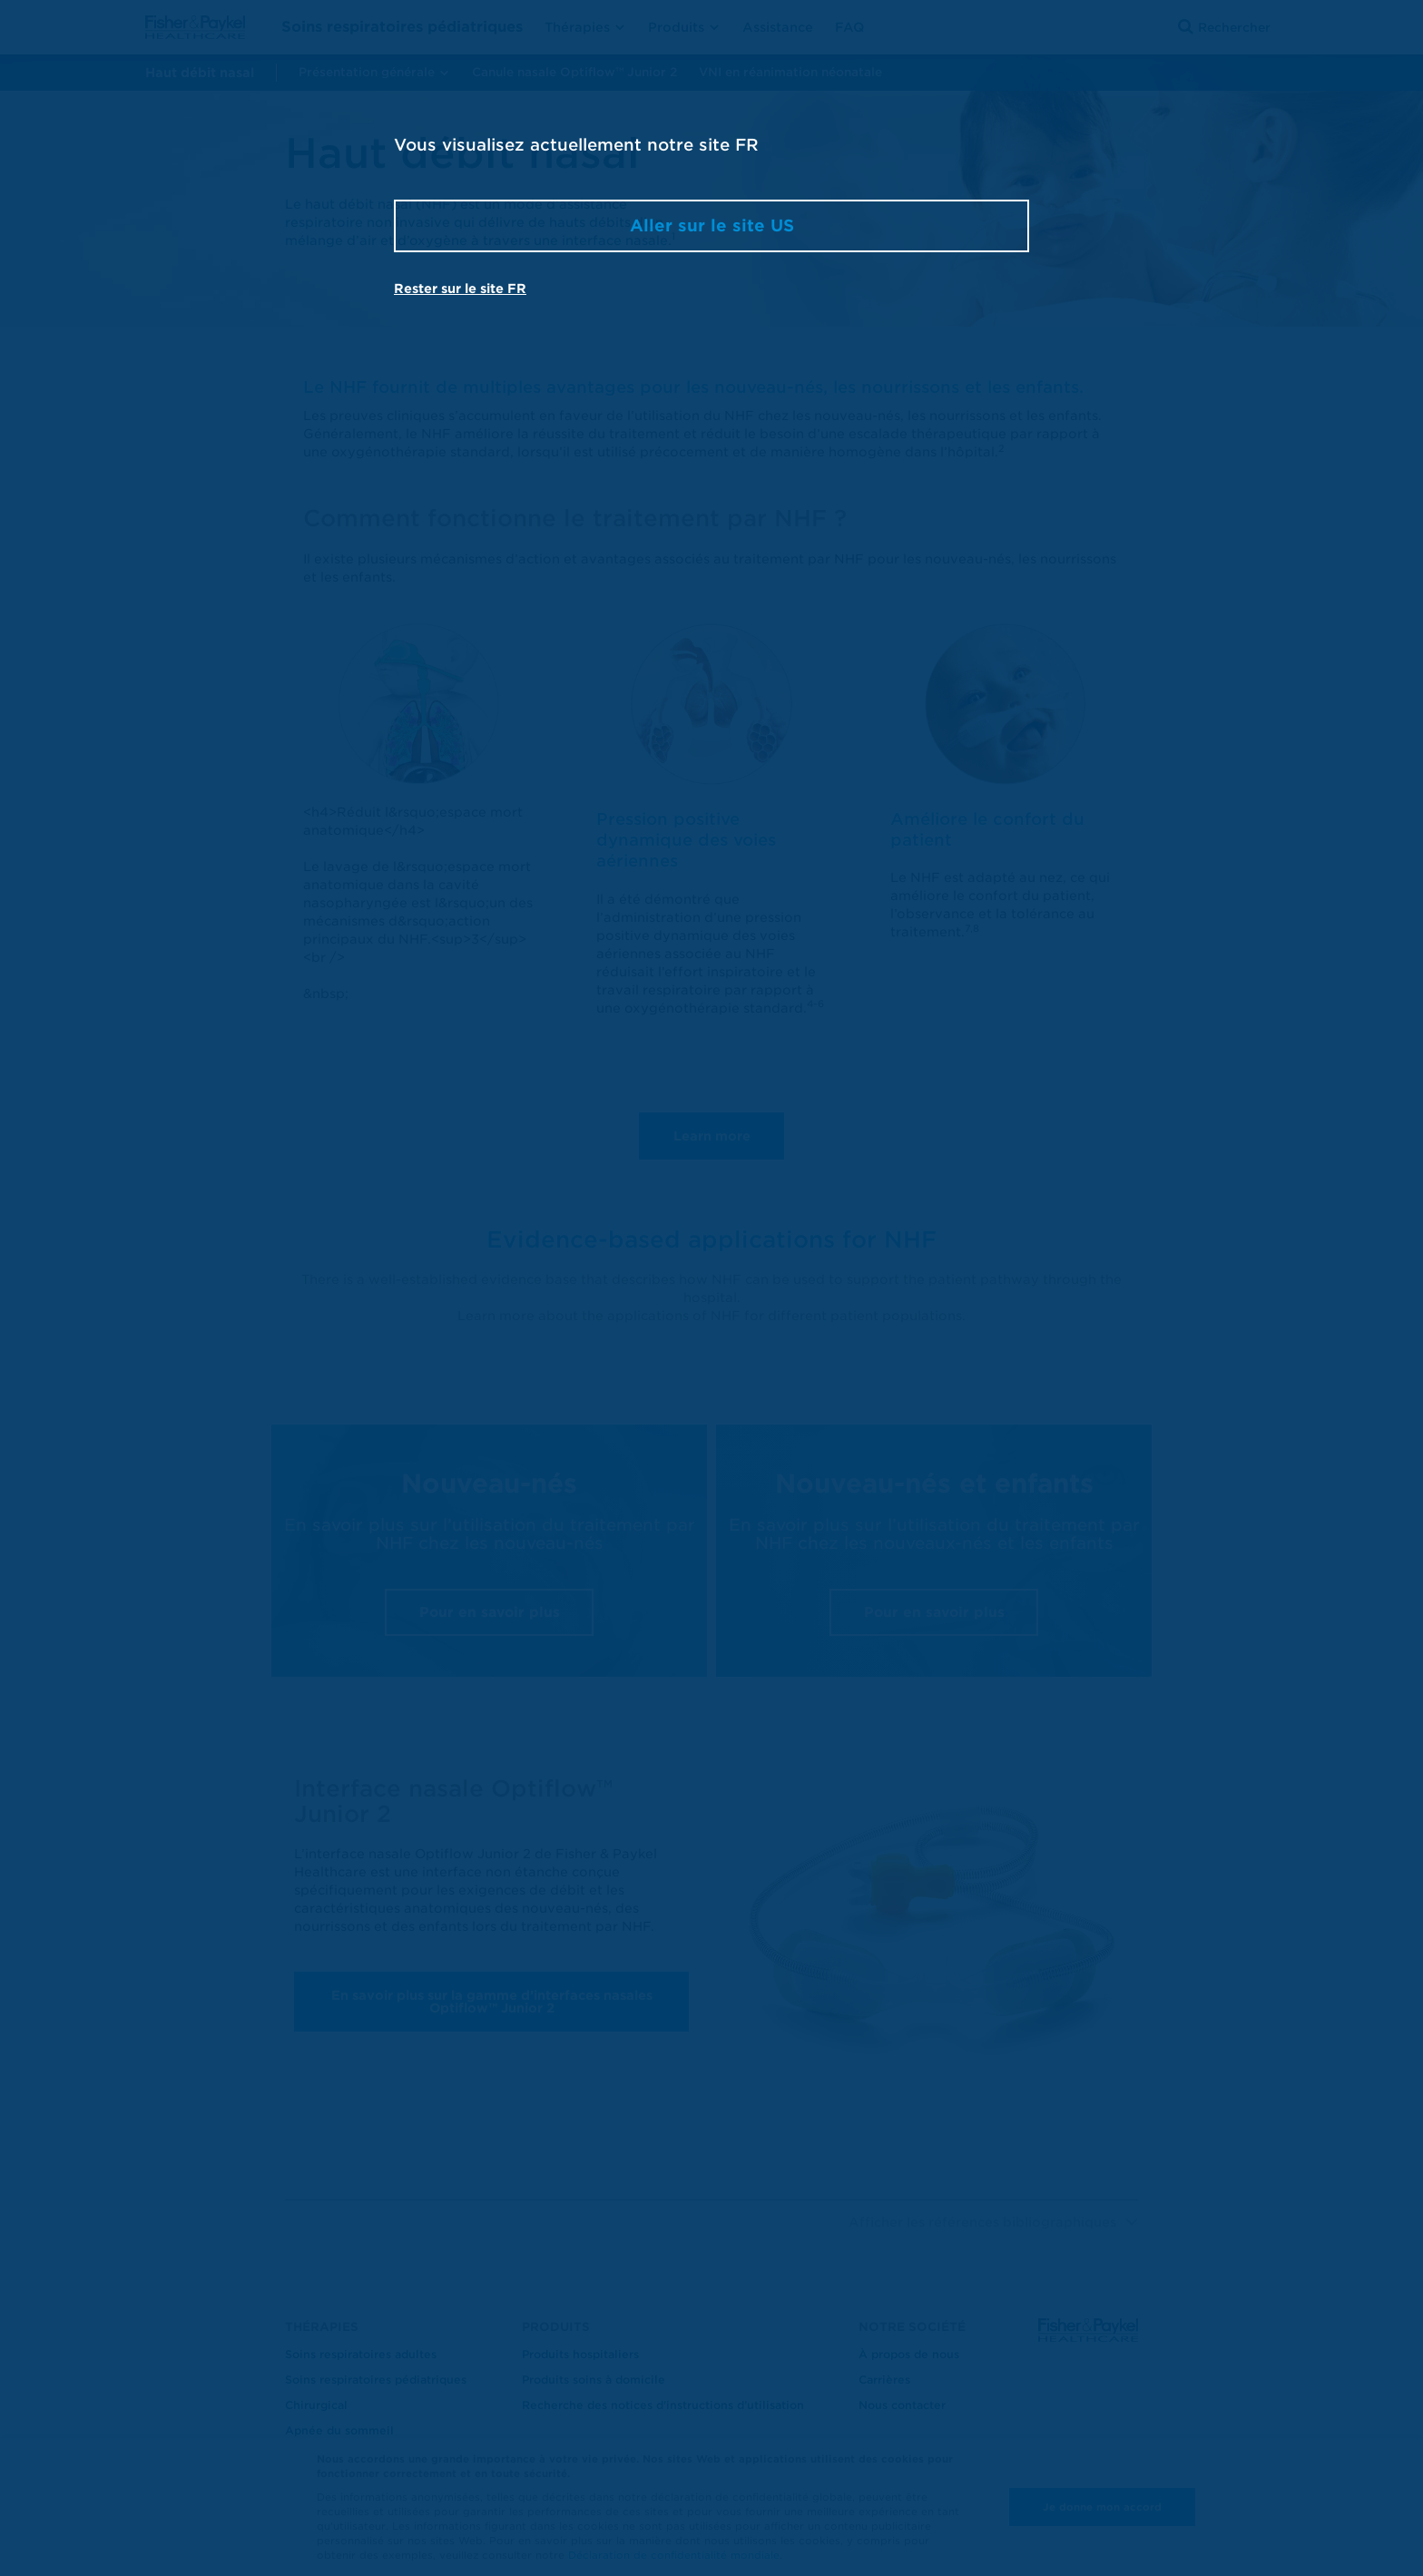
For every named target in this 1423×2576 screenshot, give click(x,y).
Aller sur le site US (712, 225)
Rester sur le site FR (460, 288)
